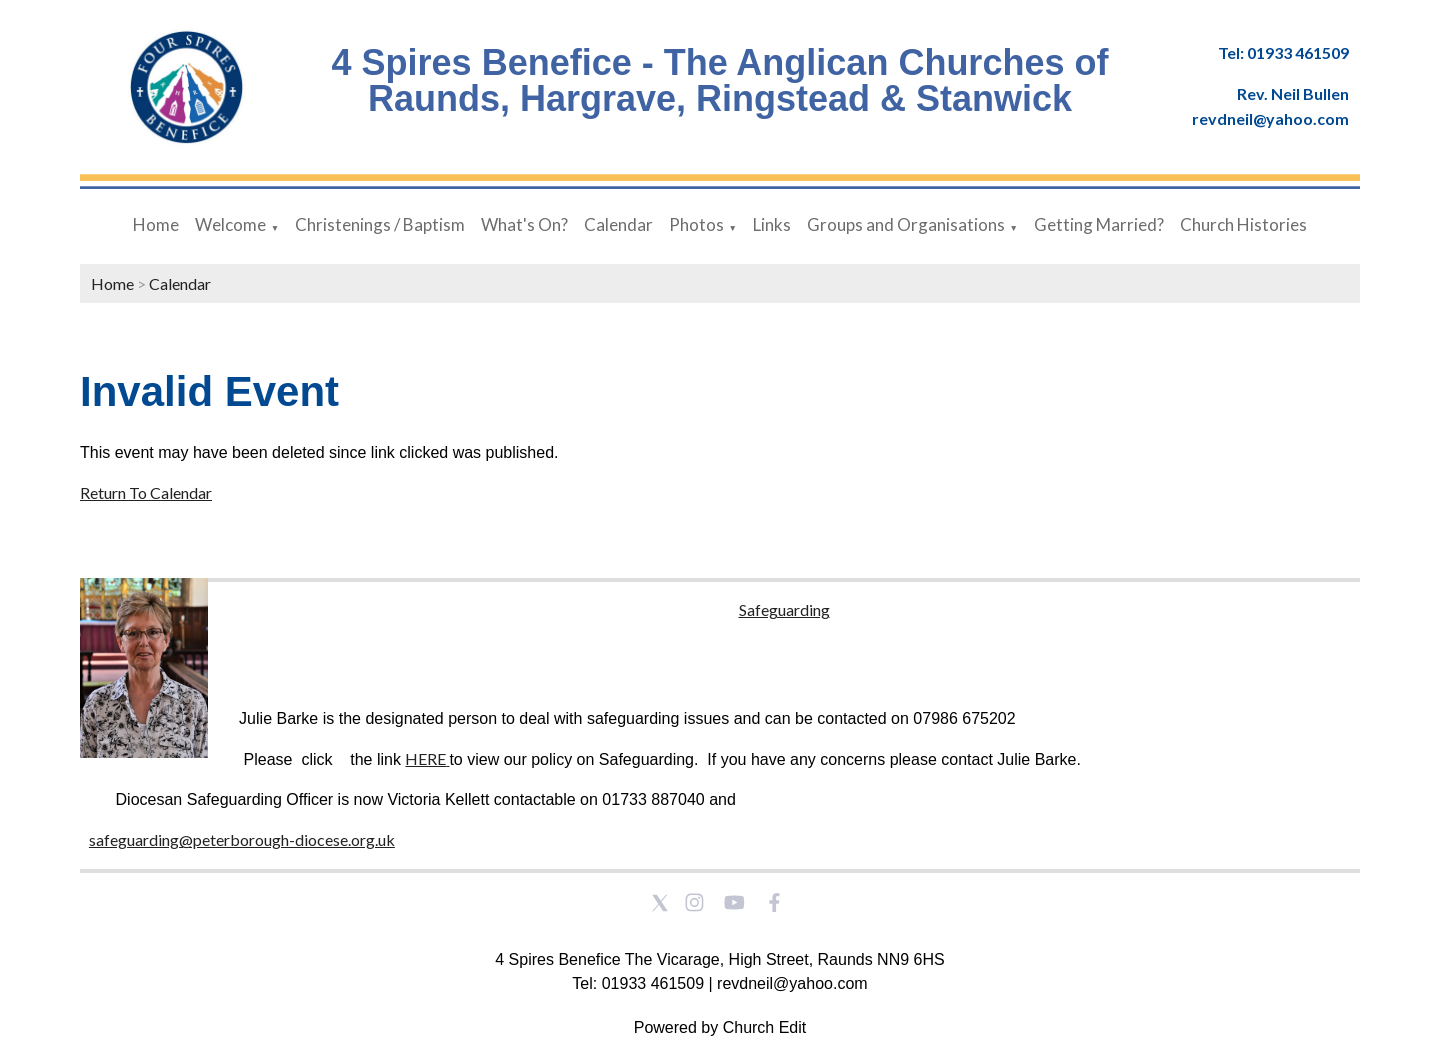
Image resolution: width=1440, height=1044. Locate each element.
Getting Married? (1099, 224)
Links (772, 224)
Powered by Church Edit (720, 1027)
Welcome (230, 224)
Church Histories (1243, 224)
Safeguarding (784, 609)
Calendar (618, 224)
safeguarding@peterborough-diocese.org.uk (242, 839)
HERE (425, 758)
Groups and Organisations (906, 224)
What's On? (524, 224)
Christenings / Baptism (380, 224)
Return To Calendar (146, 492)
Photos (696, 224)
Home (156, 224)
